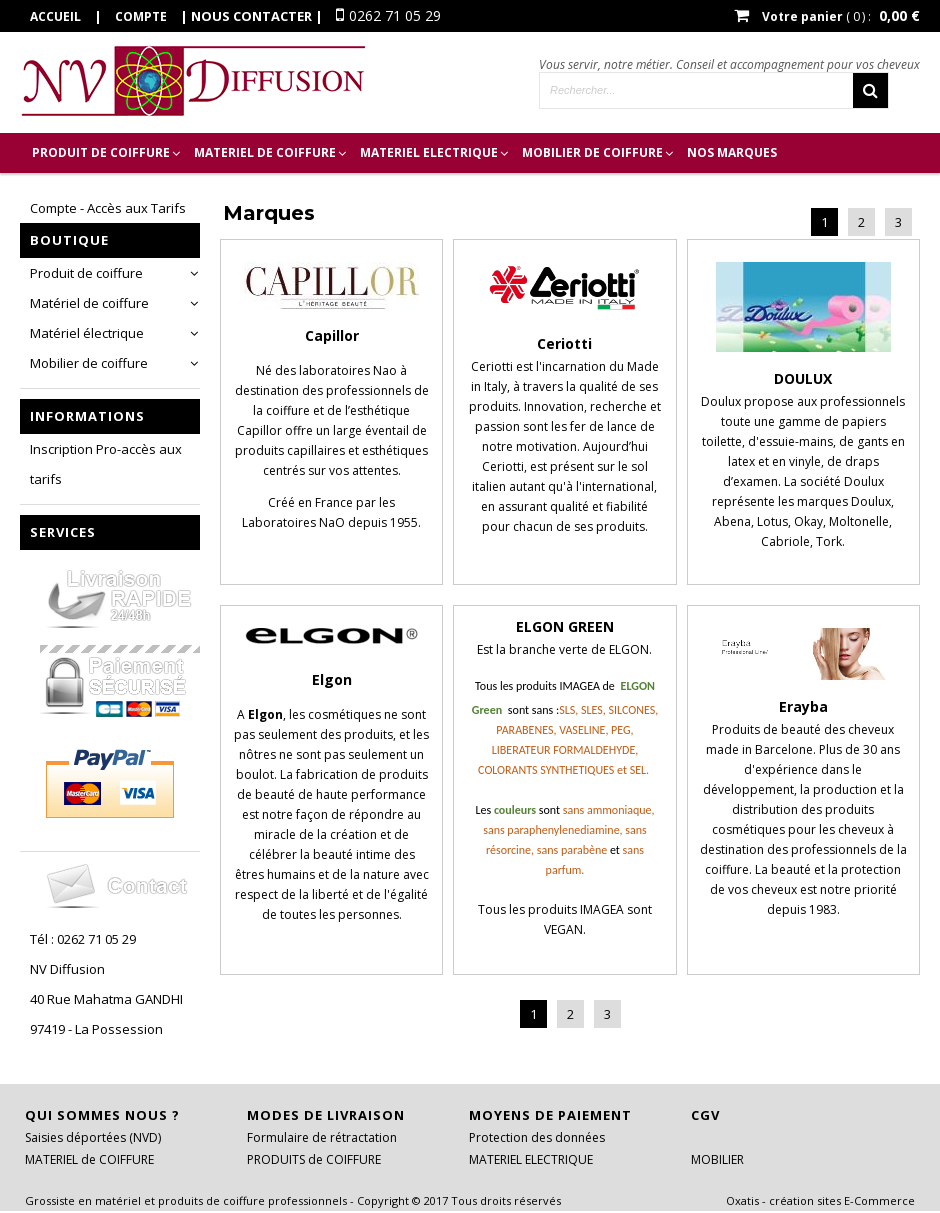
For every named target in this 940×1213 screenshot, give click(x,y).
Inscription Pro (87, 192)
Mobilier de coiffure (89, 363)
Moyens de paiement (550, 1115)
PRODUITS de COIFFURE (314, 1159)
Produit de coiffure (86, 273)
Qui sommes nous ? (102, 1115)
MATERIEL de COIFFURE (265, 152)
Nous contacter (251, 16)
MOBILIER (717, 1159)
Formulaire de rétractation (322, 1137)
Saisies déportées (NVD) (93, 1137)
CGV (705, 1115)
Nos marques (732, 152)
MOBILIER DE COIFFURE (592, 152)
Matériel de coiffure (89, 303)
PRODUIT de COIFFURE (101, 152)
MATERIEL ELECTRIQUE (429, 152)
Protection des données (537, 1137)
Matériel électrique (87, 333)
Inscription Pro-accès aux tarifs (106, 464)
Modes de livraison (326, 1115)
